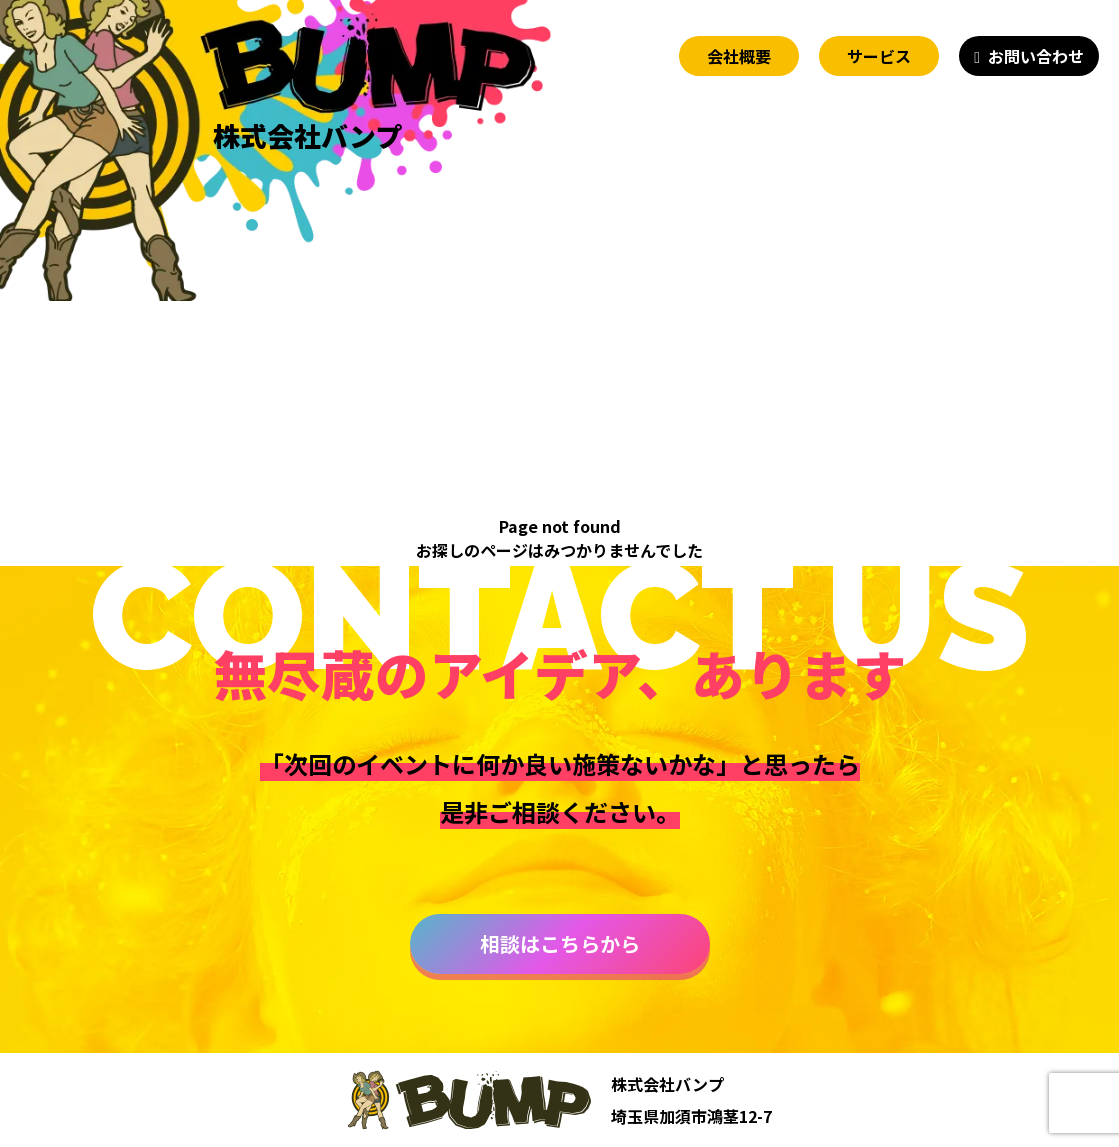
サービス (879, 56)
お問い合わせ (1036, 56)
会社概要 (739, 56)
